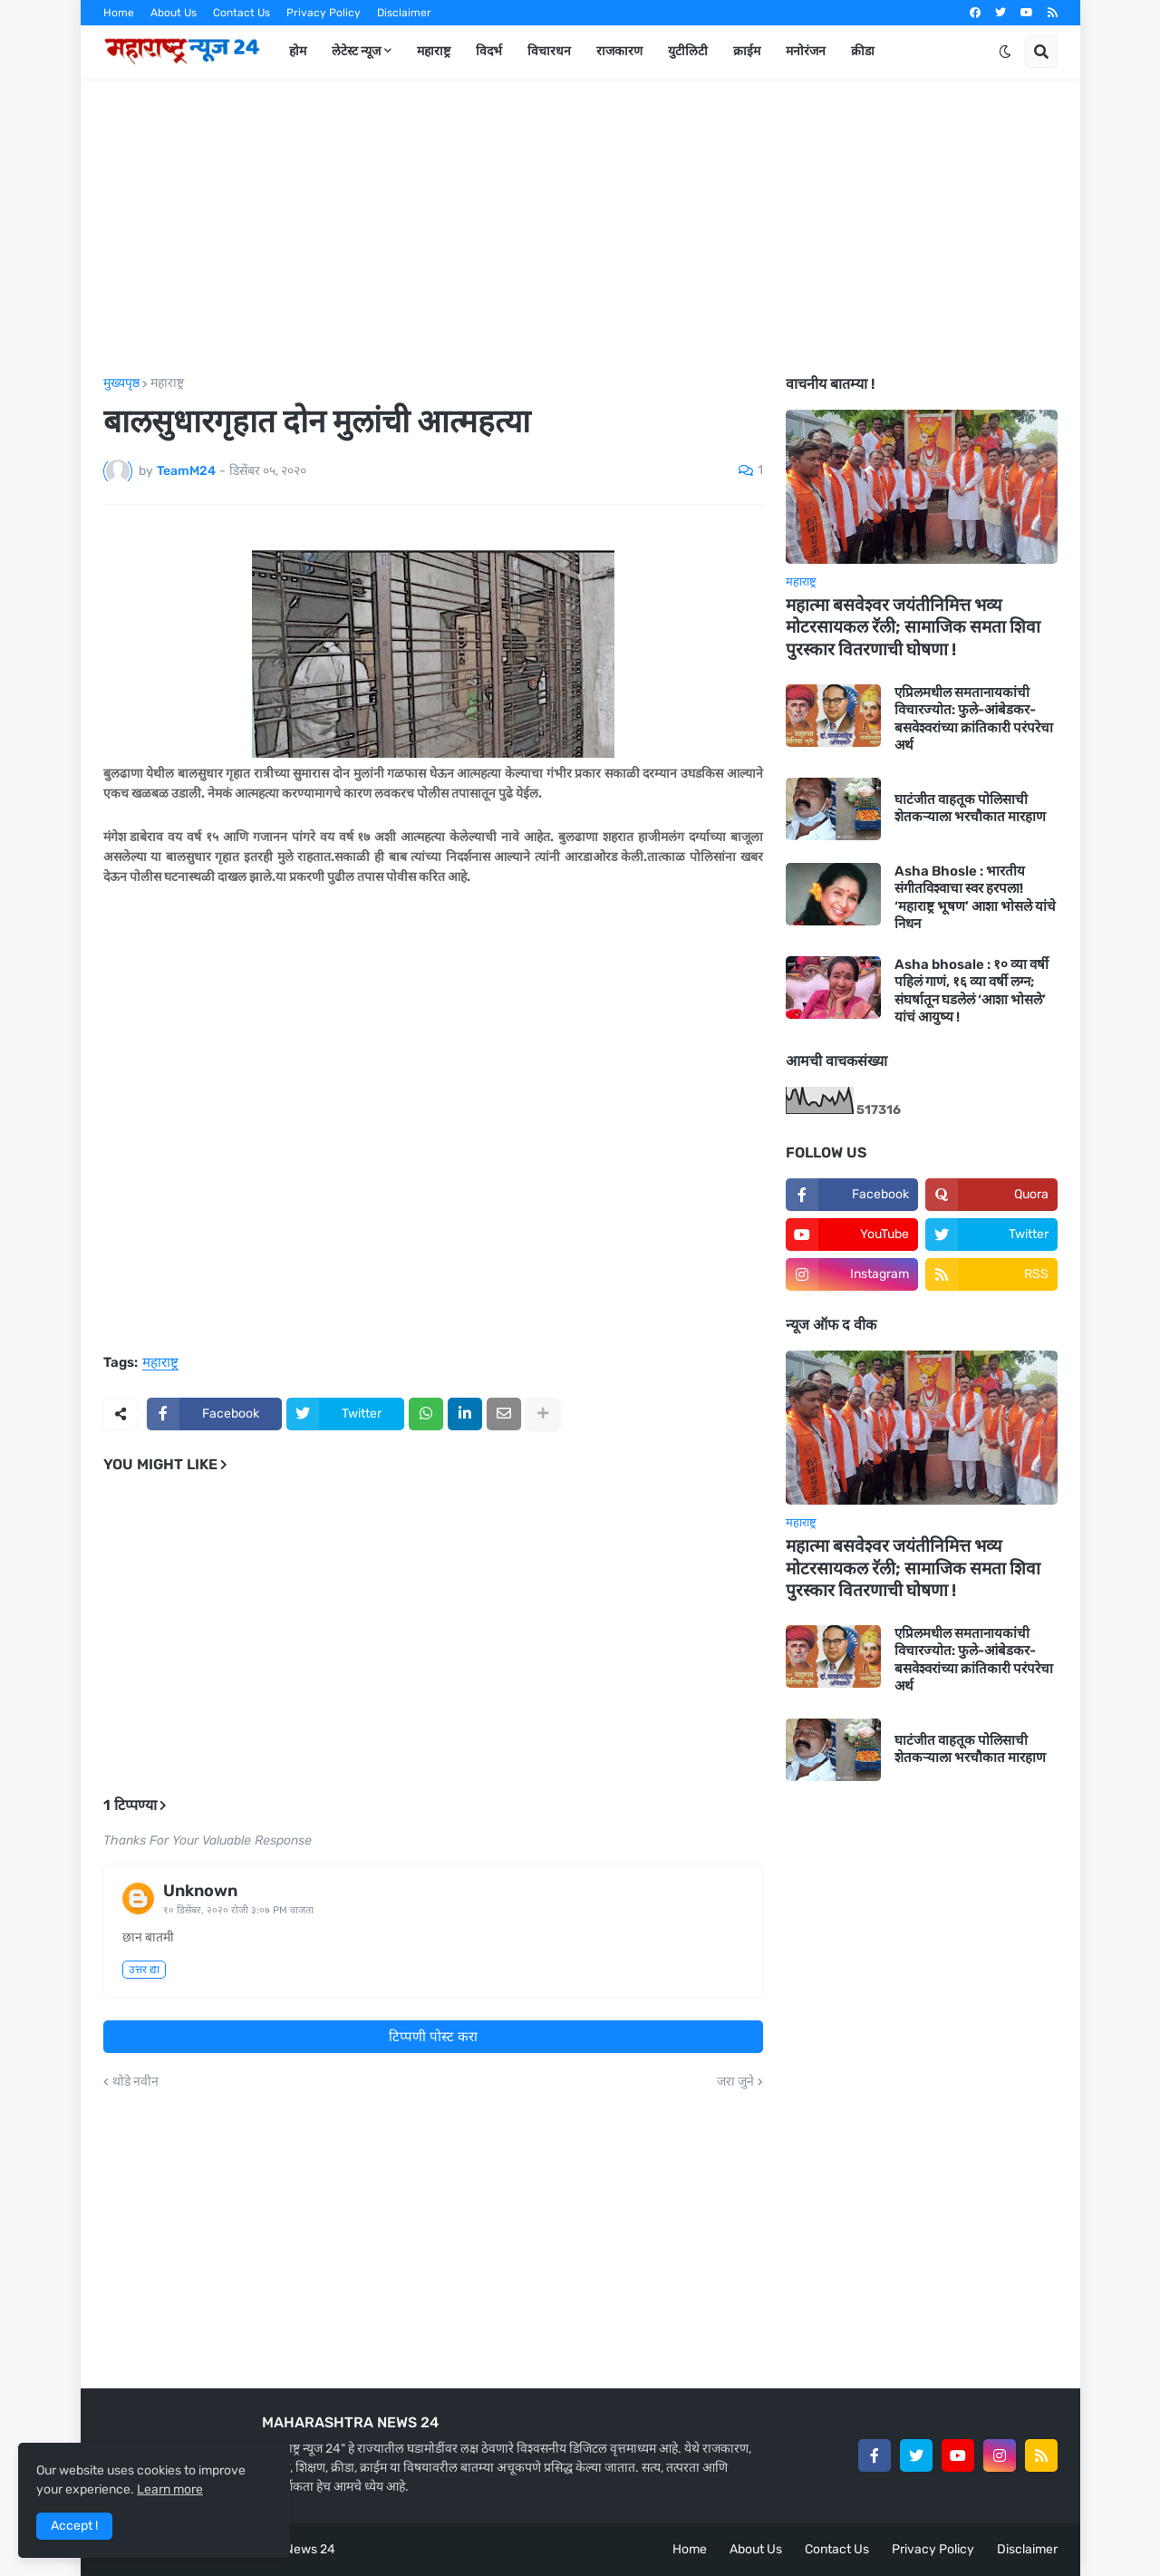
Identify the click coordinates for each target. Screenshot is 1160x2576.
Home (118, 12)
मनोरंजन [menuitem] (806, 51)
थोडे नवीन (135, 2082)
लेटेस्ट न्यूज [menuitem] (356, 51)
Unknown (200, 1891)
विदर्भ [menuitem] (489, 51)
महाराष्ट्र (167, 383)
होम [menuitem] (297, 51)
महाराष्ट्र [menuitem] (433, 51)
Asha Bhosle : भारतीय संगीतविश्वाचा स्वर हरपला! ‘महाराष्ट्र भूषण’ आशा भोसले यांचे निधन (975, 898)
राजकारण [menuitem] (619, 51)
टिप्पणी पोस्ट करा (433, 2037)
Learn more (170, 2489)
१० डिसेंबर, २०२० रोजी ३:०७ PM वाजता (238, 1910)
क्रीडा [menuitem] (863, 51)
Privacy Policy (323, 12)
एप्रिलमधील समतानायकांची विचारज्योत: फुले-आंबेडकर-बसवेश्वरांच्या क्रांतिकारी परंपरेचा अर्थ (973, 719)
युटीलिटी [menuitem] (688, 51)
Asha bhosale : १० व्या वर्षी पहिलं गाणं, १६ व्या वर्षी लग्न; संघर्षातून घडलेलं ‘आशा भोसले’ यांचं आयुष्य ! (971, 991)
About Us (173, 12)
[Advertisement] (580, 227)
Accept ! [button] (74, 2525)
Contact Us (241, 12)
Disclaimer (404, 12)
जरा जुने (735, 2082)
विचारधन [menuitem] (549, 51)
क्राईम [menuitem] (746, 51)
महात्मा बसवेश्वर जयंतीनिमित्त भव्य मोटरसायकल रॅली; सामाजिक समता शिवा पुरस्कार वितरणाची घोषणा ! (913, 627)
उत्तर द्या (144, 1969)
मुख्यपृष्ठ (121, 383)
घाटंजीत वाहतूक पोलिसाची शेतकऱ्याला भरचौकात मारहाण (970, 808)
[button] (1005, 51)
